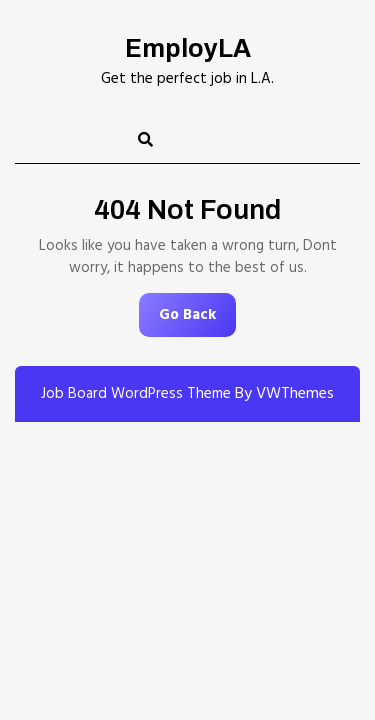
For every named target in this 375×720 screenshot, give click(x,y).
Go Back (197, 319)
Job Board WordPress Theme (136, 394)
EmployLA (188, 48)
